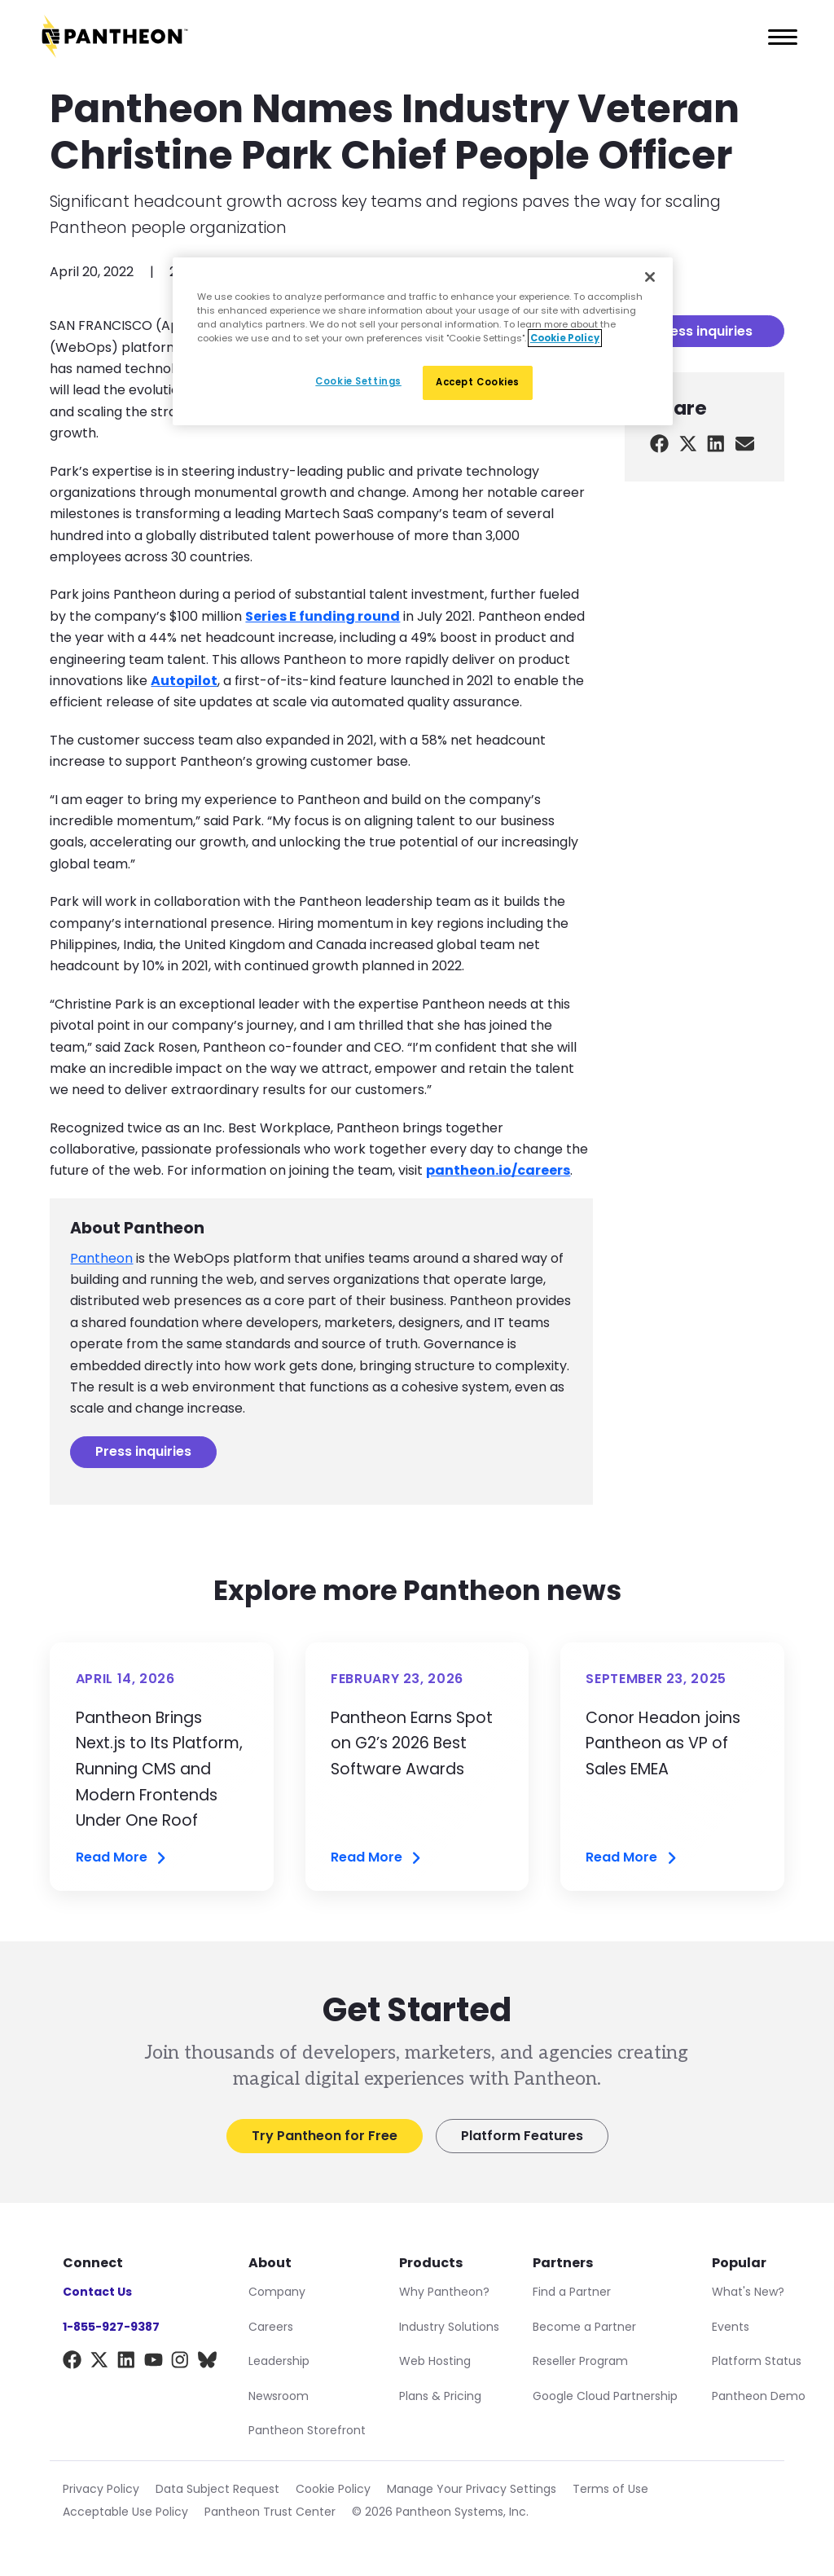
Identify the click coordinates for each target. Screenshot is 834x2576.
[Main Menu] (777, 36)
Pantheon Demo (758, 2396)
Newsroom (278, 2396)
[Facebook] (72, 2363)
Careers (270, 2327)
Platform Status (756, 2361)
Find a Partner (572, 2292)
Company (276, 2292)
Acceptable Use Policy (125, 2511)
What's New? (748, 2292)
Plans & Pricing (440, 2396)
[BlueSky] (207, 2363)
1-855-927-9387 (111, 2327)
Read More (122, 1858)
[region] (423, 341)
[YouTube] (153, 2363)
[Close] (650, 277)
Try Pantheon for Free (324, 2135)
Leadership (278, 2361)
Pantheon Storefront (307, 2430)
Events (730, 2327)
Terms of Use (610, 2489)
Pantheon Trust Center (270, 2511)
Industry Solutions (449, 2327)
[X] (99, 2363)
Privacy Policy (101, 2489)
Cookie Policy (333, 2489)
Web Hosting (435, 2361)
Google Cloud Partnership (605, 2396)
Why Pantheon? (444, 2292)
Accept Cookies (478, 382)
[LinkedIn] (126, 2363)
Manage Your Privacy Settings (471, 2489)
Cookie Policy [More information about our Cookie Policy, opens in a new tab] (564, 338)
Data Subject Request (217, 2489)
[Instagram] (180, 2363)
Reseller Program (580, 2361)
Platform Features (522, 2135)
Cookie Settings (358, 381)
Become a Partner (584, 2327)
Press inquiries (143, 1451)
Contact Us (97, 2292)
